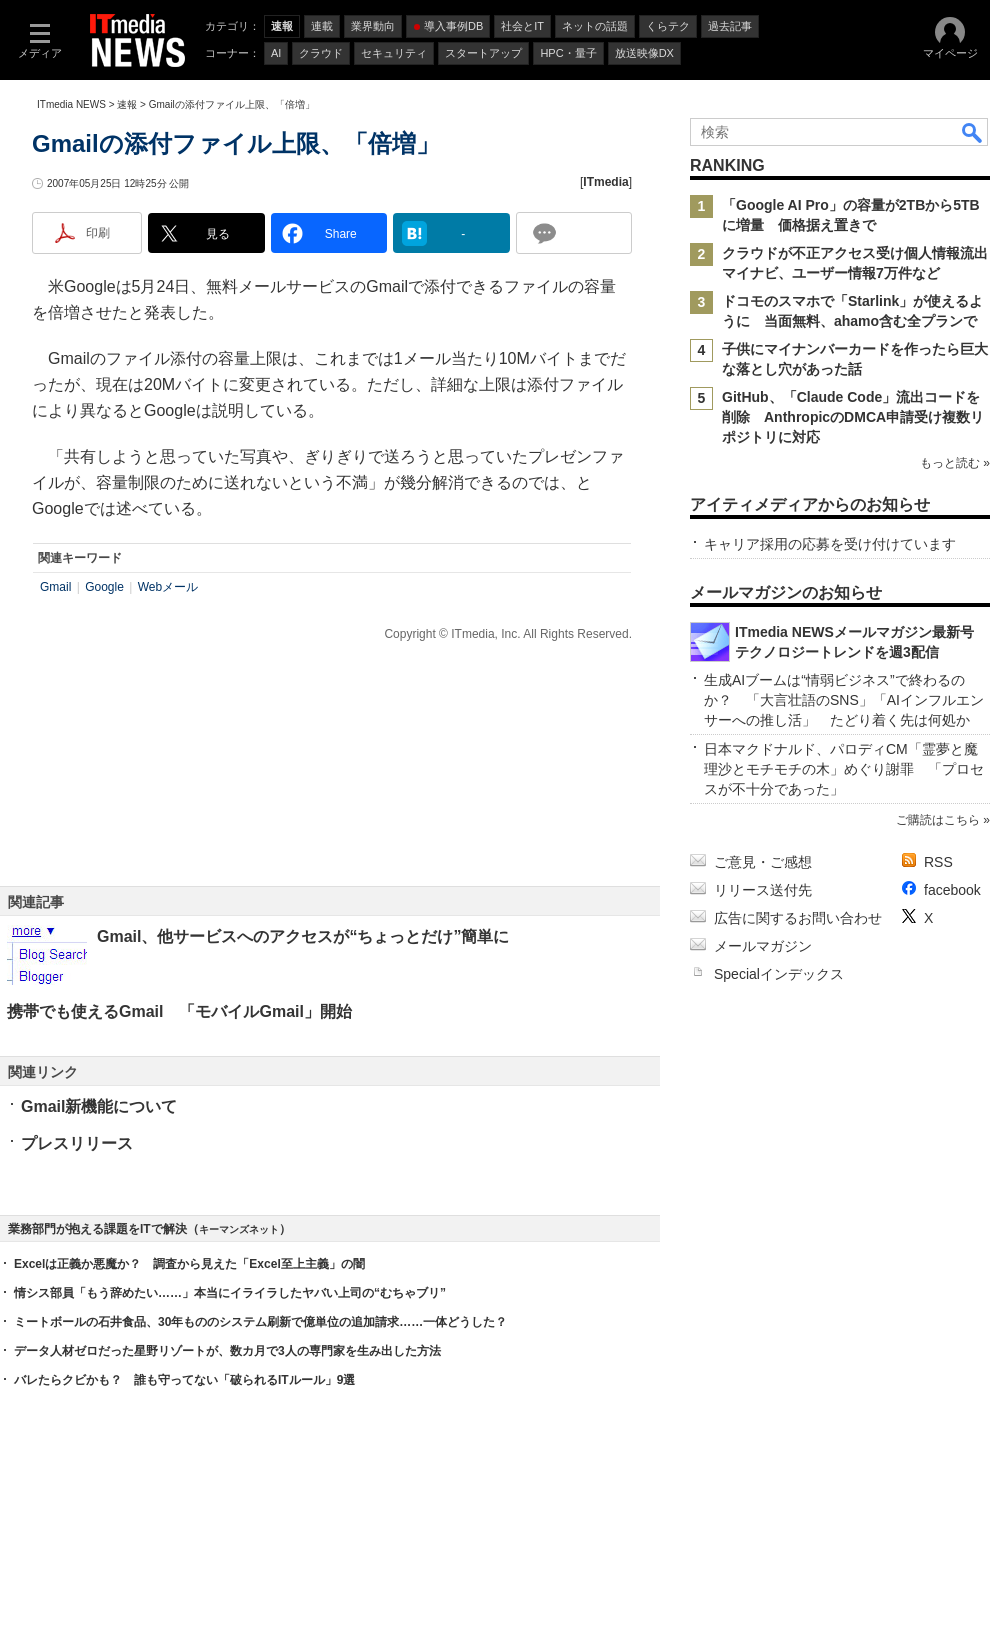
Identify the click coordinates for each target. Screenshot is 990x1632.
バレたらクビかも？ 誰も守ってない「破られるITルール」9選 (184, 1380)
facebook (952, 890)
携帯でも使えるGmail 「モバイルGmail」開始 (179, 1011)
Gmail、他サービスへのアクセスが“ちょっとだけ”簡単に (303, 936)
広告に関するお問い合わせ (798, 918)
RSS (938, 862)
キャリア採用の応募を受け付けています (830, 544)
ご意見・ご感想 (763, 862)
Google (104, 587)
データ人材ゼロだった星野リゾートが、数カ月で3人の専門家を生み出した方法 (227, 1351)
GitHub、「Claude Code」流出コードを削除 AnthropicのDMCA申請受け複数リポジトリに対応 (853, 417)
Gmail (55, 587)
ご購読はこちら (938, 820)
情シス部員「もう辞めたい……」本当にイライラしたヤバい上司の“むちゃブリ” (230, 1293)
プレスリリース (77, 1143)
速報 (127, 104)
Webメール (168, 587)
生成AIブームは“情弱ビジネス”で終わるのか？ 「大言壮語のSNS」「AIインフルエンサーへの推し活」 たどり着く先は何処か (844, 700)
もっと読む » (955, 463)
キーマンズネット (239, 1229)
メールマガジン (763, 946)
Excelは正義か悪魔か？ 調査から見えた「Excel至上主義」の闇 (189, 1264)
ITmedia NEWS (71, 104)
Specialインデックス (779, 974)
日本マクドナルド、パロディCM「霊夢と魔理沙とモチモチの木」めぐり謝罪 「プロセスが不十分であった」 (844, 769)
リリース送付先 (763, 890)
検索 (973, 132)
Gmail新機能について (99, 1106)
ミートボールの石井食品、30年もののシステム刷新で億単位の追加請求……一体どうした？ (260, 1322)
